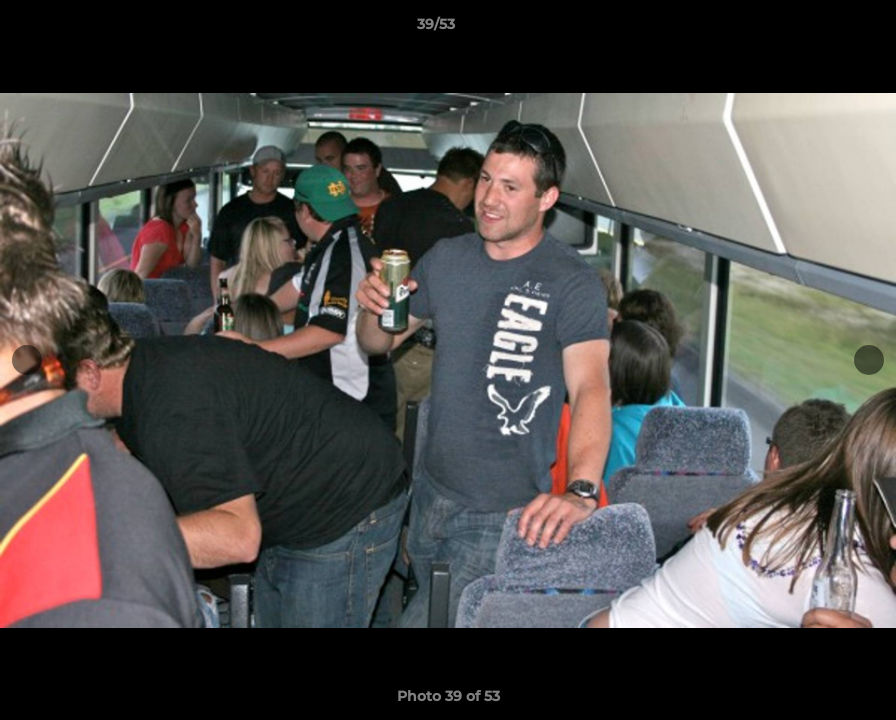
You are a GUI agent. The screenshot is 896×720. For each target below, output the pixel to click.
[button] (812, 29)
